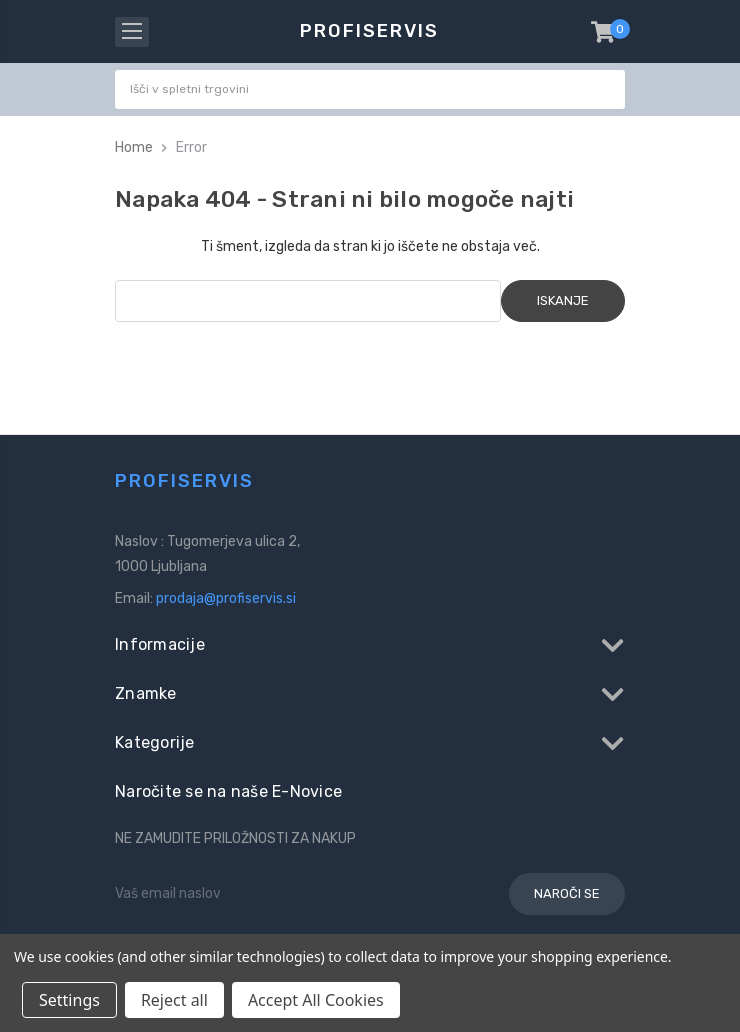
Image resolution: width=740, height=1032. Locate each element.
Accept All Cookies (316, 1000)
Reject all (174, 1000)
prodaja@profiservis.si (226, 598)
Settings (69, 1000)
